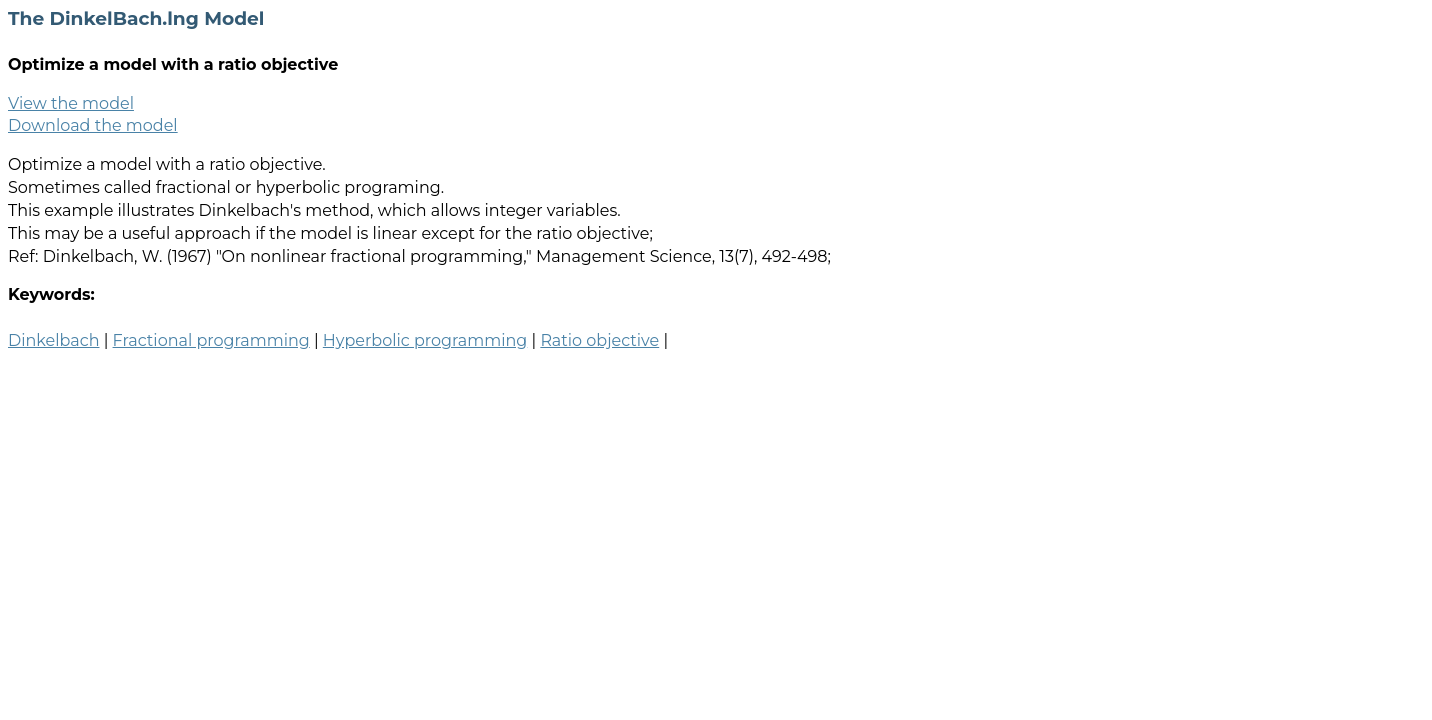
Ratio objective (599, 340)
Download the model (93, 125)
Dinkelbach (53, 340)
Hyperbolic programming (425, 340)
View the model (71, 103)
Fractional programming (211, 340)
